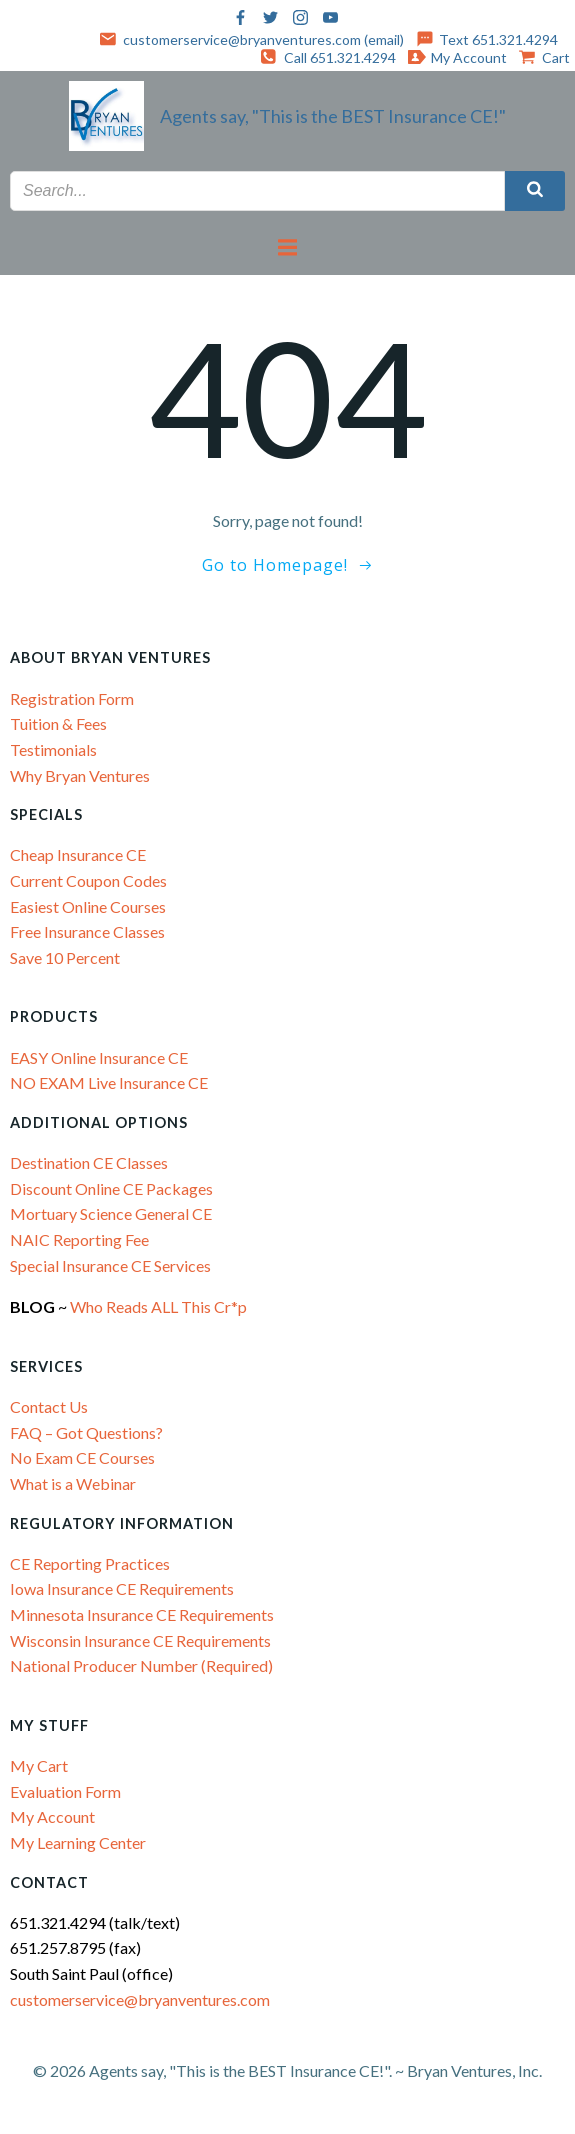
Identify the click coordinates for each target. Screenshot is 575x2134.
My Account (52, 1816)
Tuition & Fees (58, 723)
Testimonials (53, 749)
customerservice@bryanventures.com (140, 1999)
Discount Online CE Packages (111, 1188)
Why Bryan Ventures (80, 775)
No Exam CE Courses (82, 1457)
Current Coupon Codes (88, 880)
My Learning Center (78, 1842)
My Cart (39, 1765)
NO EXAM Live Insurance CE (109, 1082)
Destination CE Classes (89, 1162)
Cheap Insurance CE (78, 854)
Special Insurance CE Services (110, 1265)
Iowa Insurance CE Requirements (122, 1588)
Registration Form (72, 698)
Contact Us (49, 1406)
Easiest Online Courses (88, 906)
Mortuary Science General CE (111, 1213)
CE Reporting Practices (90, 1563)
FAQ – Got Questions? (86, 1432)
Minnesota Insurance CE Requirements (142, 1614)
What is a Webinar (73, 1483)
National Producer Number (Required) (141, 1665)
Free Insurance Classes (87, 931)
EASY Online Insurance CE (99, 1057)
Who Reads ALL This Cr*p (160, 1306)
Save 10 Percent (65, 957)
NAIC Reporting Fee (79, 1239)
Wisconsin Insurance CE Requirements (140, 1640)
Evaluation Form (65, 1791)
